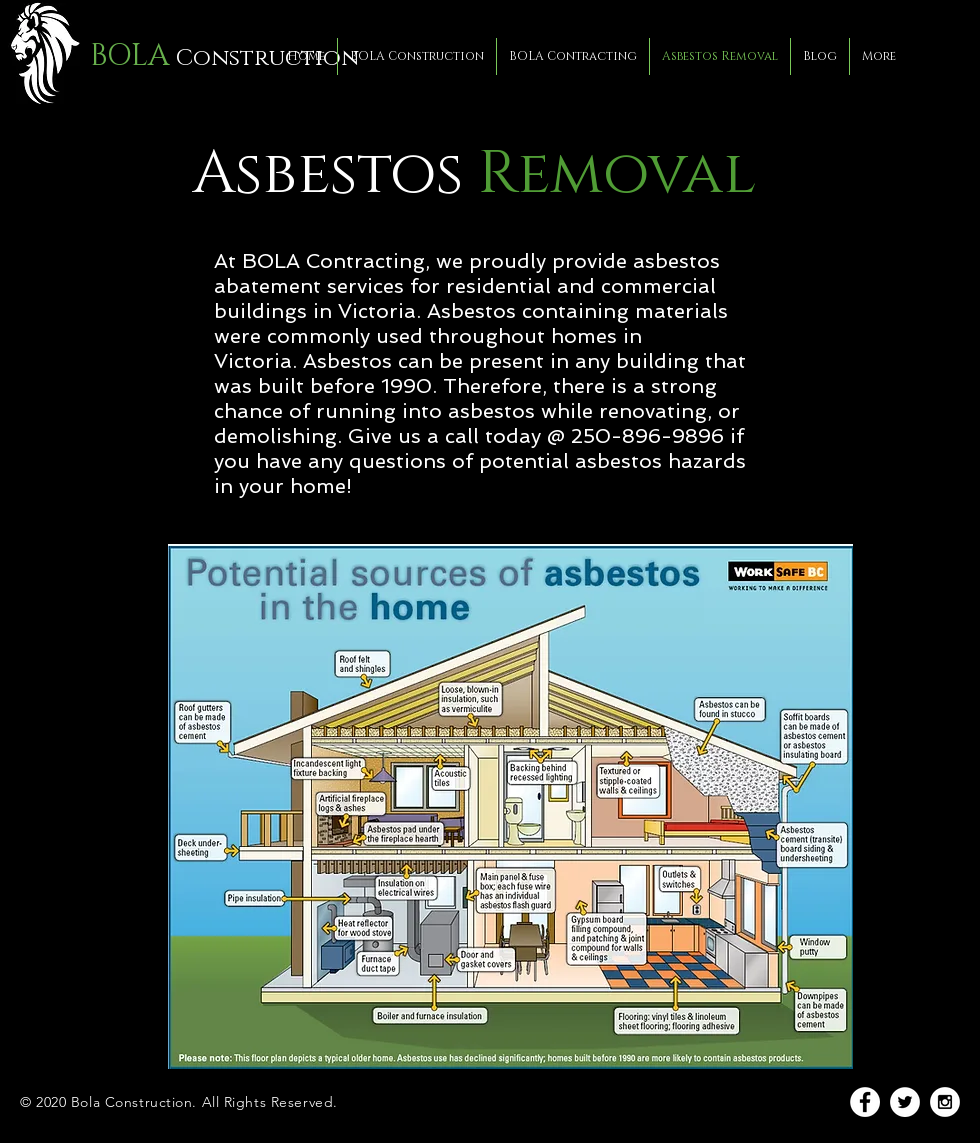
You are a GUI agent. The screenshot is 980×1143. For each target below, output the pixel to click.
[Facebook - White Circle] (865, 1102)
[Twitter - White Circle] (905, 1102)
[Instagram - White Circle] (945, 1102)
